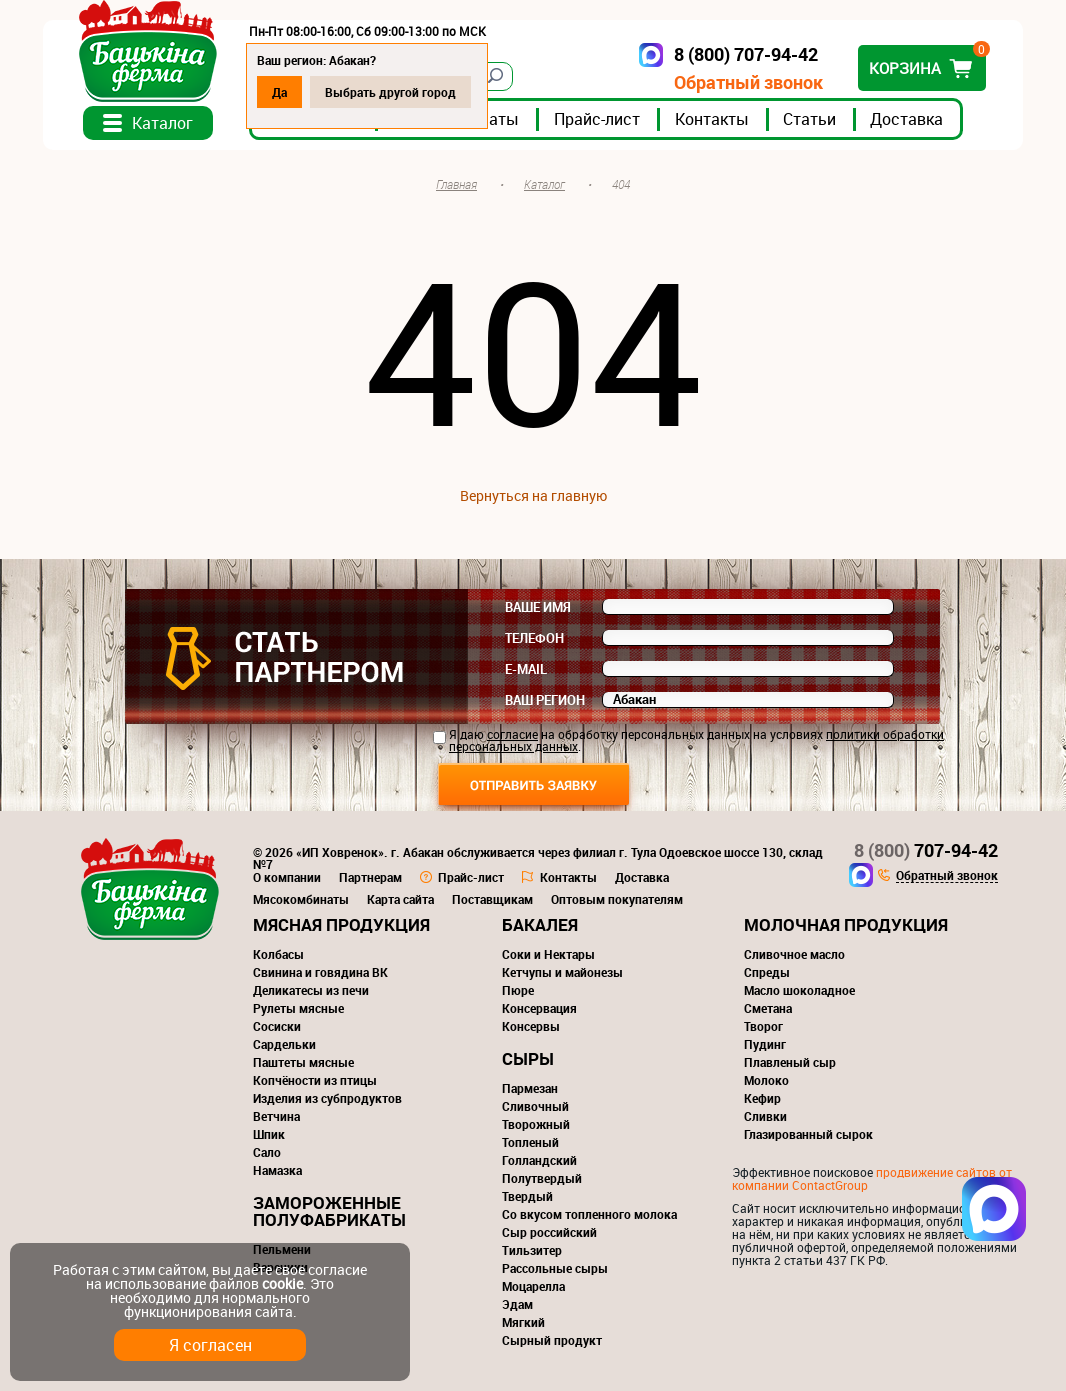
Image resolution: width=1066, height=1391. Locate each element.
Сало (267, 1152)
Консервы (531, 1026)
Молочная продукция (846, 924)
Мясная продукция (341, 924)
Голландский (539, 1160)
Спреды (767, 972)
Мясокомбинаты (301, 899)
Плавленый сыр (790, 1062)
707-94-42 (926, 850)
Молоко (766, 1080)
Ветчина (276, 1116)
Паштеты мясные (303, 1062)
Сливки (765, 1116)
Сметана (768, 1008)
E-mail (526, 669)
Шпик (269, 1134)
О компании (287, 877)
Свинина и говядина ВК (320, 972)
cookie (282, 1283)
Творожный (536, 1124)
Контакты (712, 119)
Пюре (518, 990)
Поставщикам (492, 899)
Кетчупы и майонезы (562, 972)
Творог (763, 1026)
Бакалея (540, 924)
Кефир (762, 1098)
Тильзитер (532, 1250)
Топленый (530, 1142)
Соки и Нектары (548, 954)
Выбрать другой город (390, 92)
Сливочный (535, 1106)
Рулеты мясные (298, 1008)
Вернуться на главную (533, 495)
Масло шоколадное (799, 990)
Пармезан (530, 1088)
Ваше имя (538, 607)
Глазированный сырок (808, 1134)
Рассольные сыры (555, 1268)
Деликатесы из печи (311, 990)
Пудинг (765, 1044)
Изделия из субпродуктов (327, 1098)
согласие (512, 734)
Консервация (539, 1008)
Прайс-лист (597, 119)
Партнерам (370, 877)
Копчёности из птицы (315, 1080)
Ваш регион (545, 700)
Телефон (534, 638)
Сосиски (277, 1026)
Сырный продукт (552, 1340)
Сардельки (284, 1044)
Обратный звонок (748, 82)
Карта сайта (400, 899)
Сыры (528, 1058)
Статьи (809, 119)
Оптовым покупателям (617, 899)
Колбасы (278, 954)
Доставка (906, 119)
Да (279, 92)
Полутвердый (542, 1178)
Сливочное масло (794, 954)
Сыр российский (549, 1232)
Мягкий (523, 1322)
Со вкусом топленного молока (589, 1214)
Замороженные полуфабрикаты (329, 1211)
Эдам (517, 1304)
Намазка (277, 1170)
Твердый (527, 1196)
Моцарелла (533, 1286)
